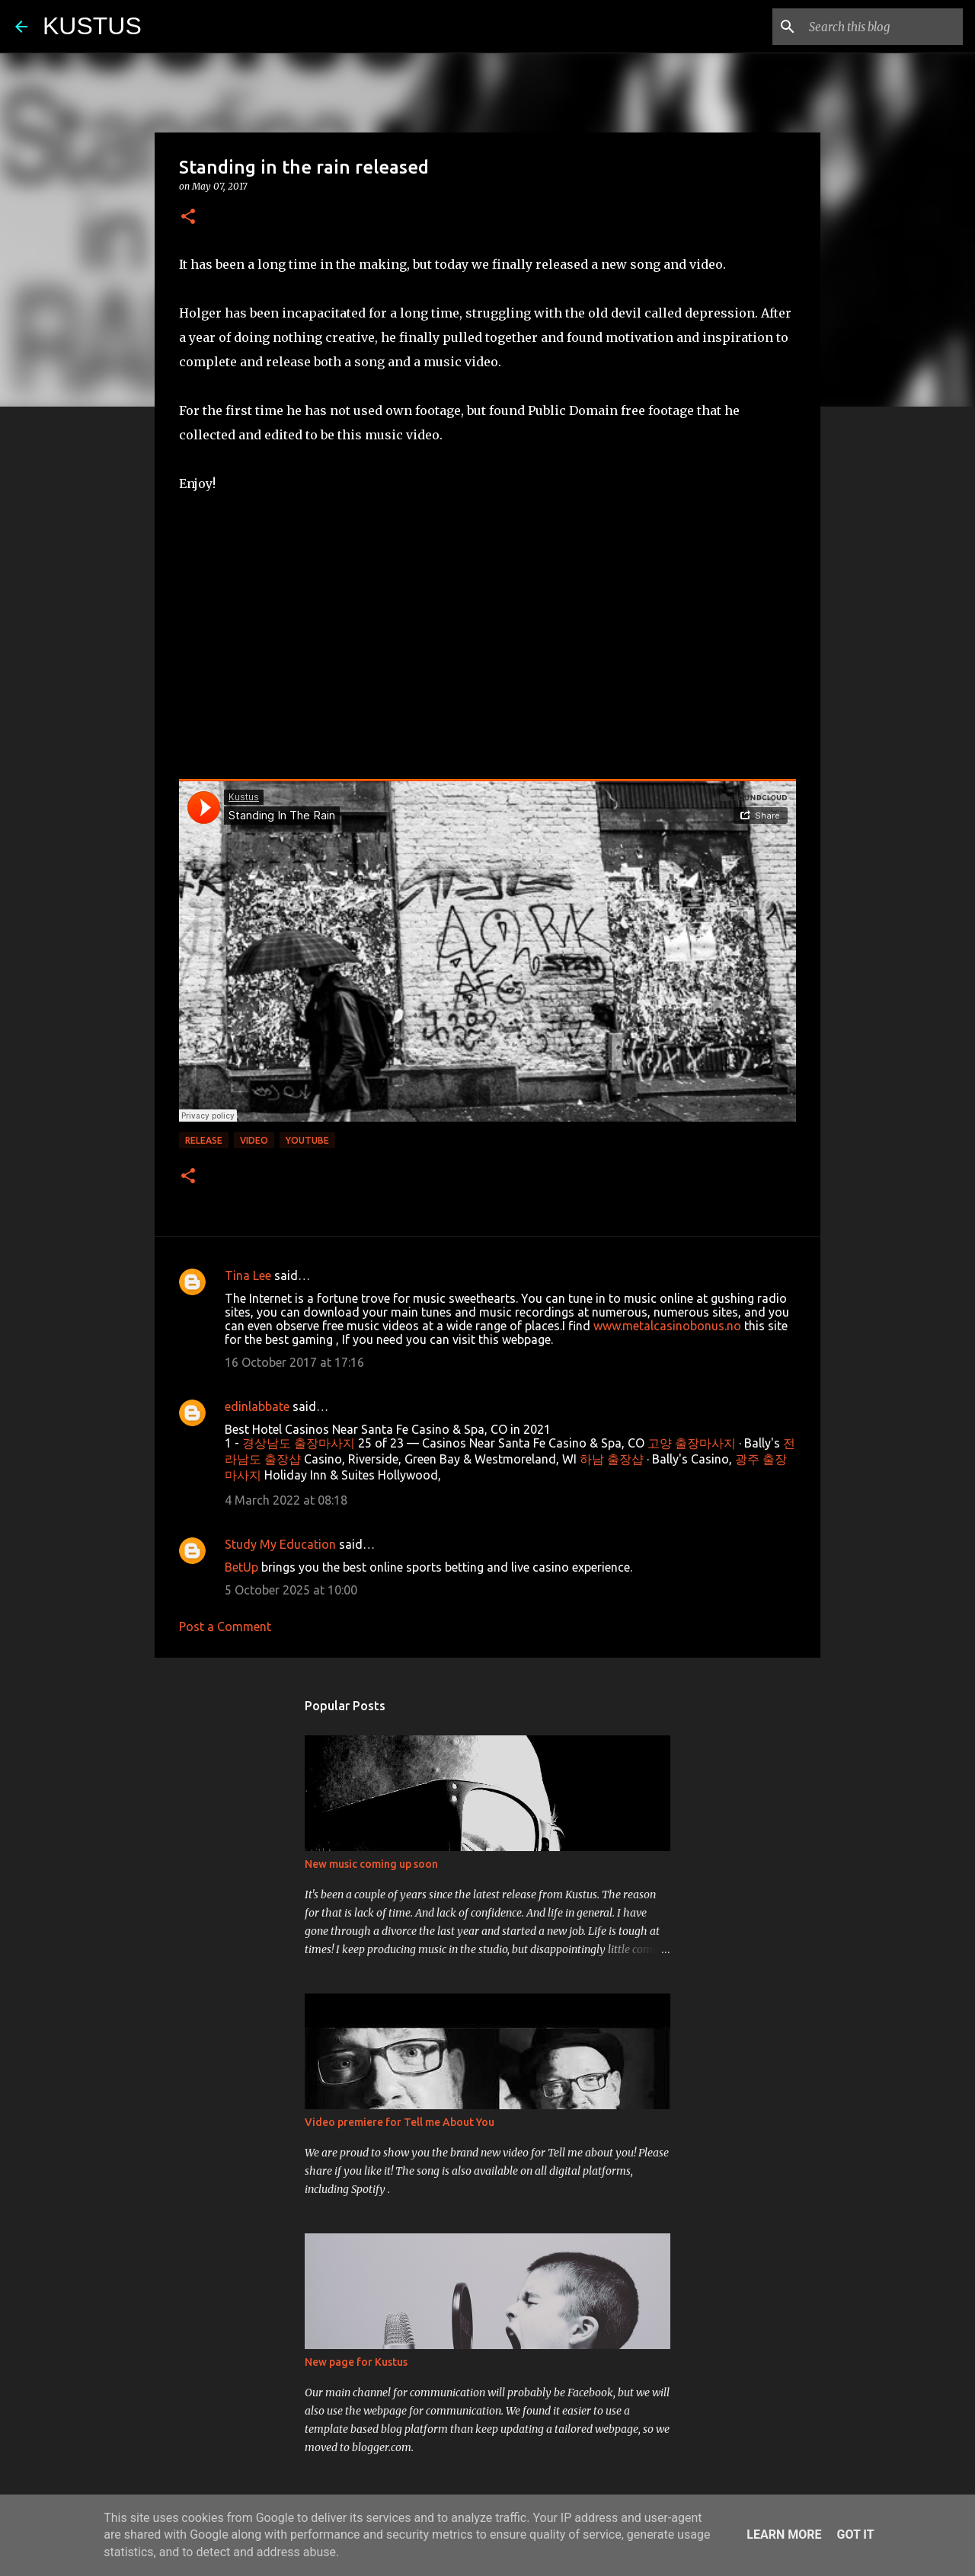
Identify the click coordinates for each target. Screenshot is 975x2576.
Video (254, 1140)
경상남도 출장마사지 (298, 1443)
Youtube (307, 1140)
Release (203, 1140)
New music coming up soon (371, 1864)
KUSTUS (92, 26)
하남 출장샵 (612, 1459)
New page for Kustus (356, 2362)
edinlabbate (257, 1406)
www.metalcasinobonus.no (667, 1326)
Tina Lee (248, 1275)
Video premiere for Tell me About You (399, 2122)
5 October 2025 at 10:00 (291, 1590)
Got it (855, 2534)
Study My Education (280, 1544)
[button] (188, 217)
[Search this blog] (883, 26)
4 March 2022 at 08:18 (286, 1500)
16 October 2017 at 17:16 (294, 1362)
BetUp (241, 1567)
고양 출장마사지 (691, 1443)
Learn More (783, 2534)
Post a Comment (225, 1626)
